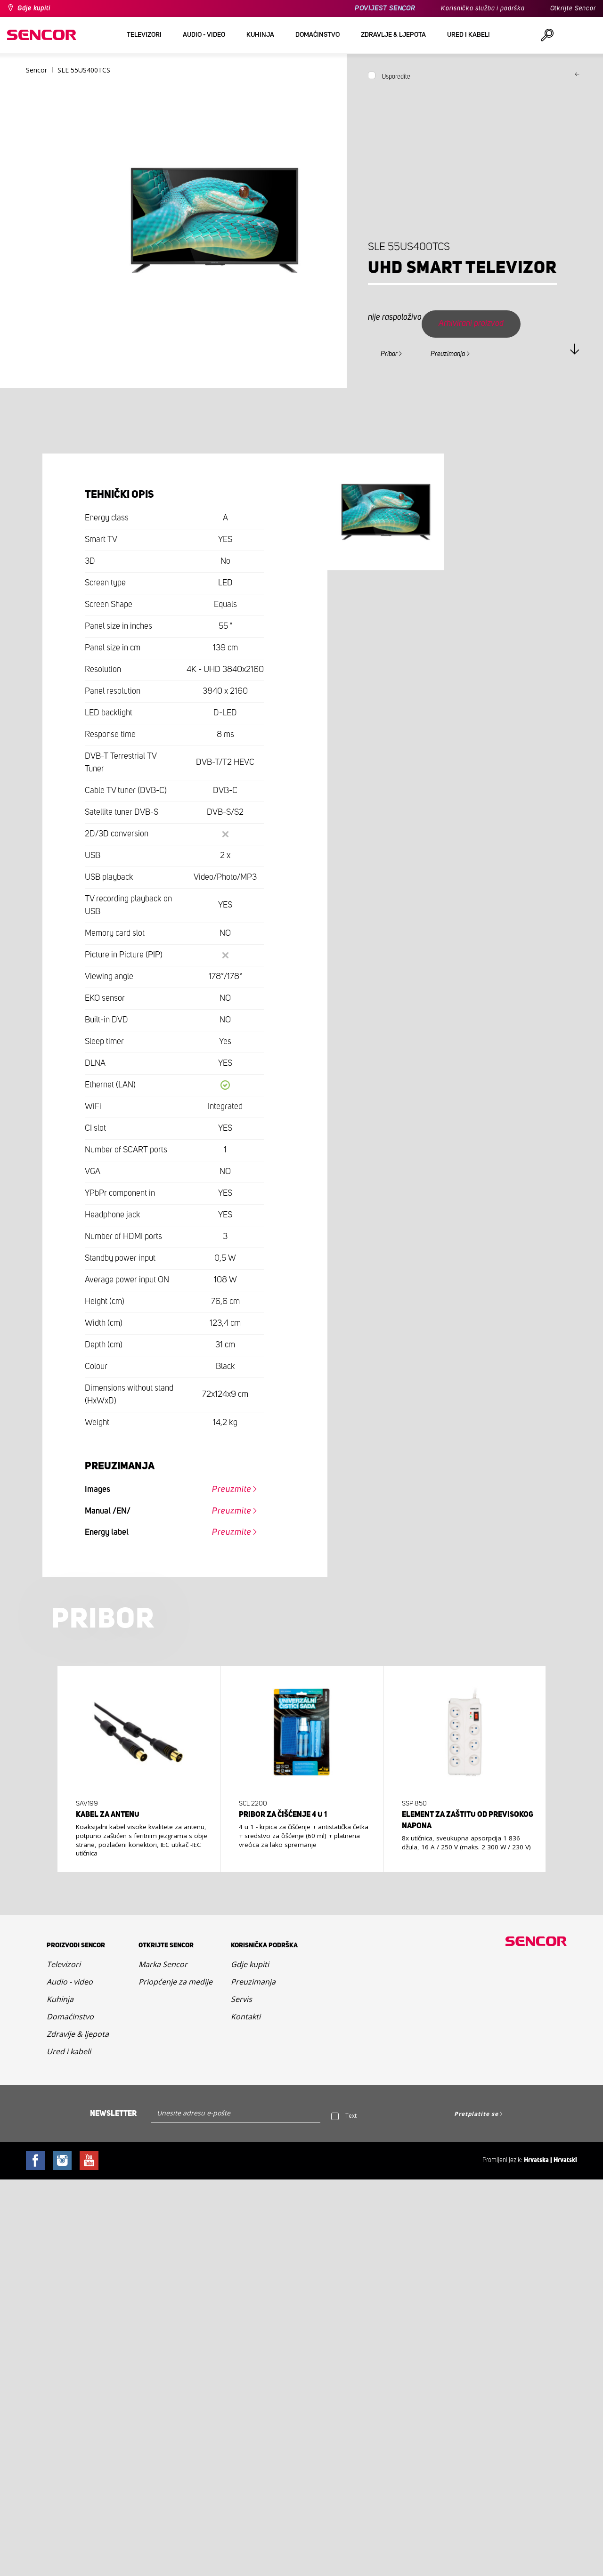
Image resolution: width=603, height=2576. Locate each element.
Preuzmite (231, 1489)
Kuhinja (60, 1999)
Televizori (64, 1964)
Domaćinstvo (70, 2016)
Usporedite (396, 76)
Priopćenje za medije (175, 1982)
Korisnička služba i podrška (482, 8)
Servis (241, 1999)
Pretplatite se (476, 2114)
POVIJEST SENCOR (385, 8)
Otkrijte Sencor (573, 8)
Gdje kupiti (33, 8)
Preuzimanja (448, 354)
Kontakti (246, 2016)
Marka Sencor (163, 1964)
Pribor (389, 354)
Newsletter (113, 2113)
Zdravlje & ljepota (78, 2034)
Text (351, 2116)
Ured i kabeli (69, 2051)
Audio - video (70, 1982)
